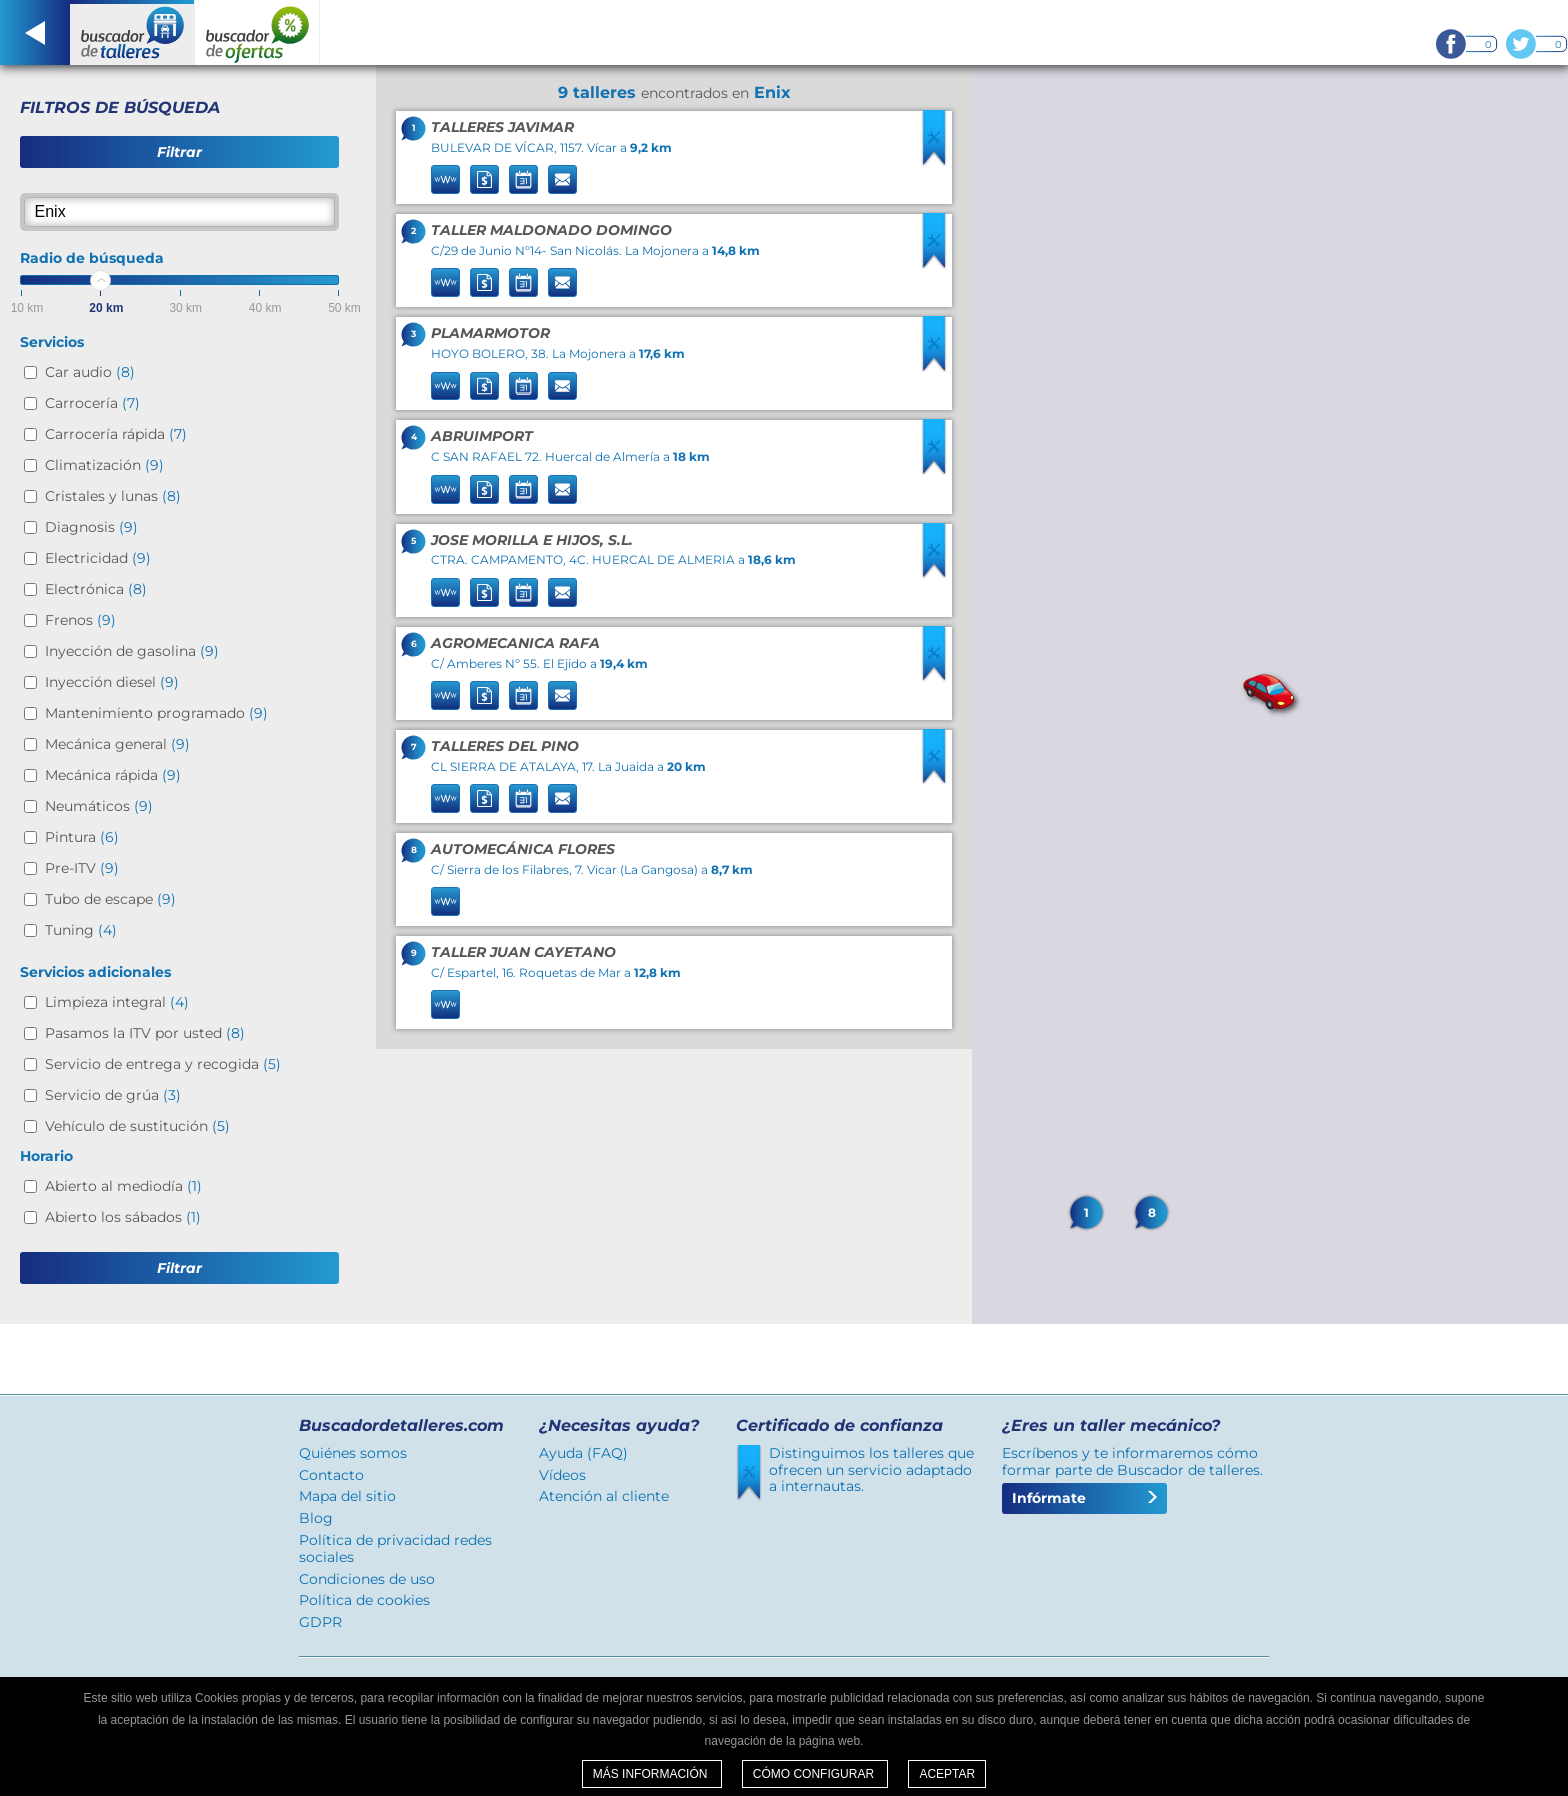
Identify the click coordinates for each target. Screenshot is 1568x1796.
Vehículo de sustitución (137, 1126)
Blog (316, 1518)
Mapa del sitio (347, 1496)
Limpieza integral (117, 1002)
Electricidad (98, 558)
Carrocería (92, 403)
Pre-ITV (82, 868)
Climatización (104, 465)
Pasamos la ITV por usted (145, 1033)
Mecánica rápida (113, 775)
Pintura (82, 837)
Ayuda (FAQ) (583, 1453)
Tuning (81, 930)
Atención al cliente (604, 1496)
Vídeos (562, 1475)
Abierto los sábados (123, 1217)
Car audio (90, 372)
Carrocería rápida (116, 434)
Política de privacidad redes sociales (395, 1548)
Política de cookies (364, 1600)
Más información (652, 1774)
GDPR (320, 1622)
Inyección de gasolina (132, 651)
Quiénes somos (353, 1453)
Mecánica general (117, 744)
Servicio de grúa (113, 1095)
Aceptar (947, 1774)
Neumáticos (99, 806)
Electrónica (96, 589)
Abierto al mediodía (123, 1186)
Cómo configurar (815, 1774)
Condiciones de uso (367, 1579)
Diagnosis (91, 527)
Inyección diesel (112, 682)
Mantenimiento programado (156, 713)
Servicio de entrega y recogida (163, 1064)
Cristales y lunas (113, 496)
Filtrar (179, 152)
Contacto (331, 1475)
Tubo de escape (110, 899)
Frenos (80, 620)
